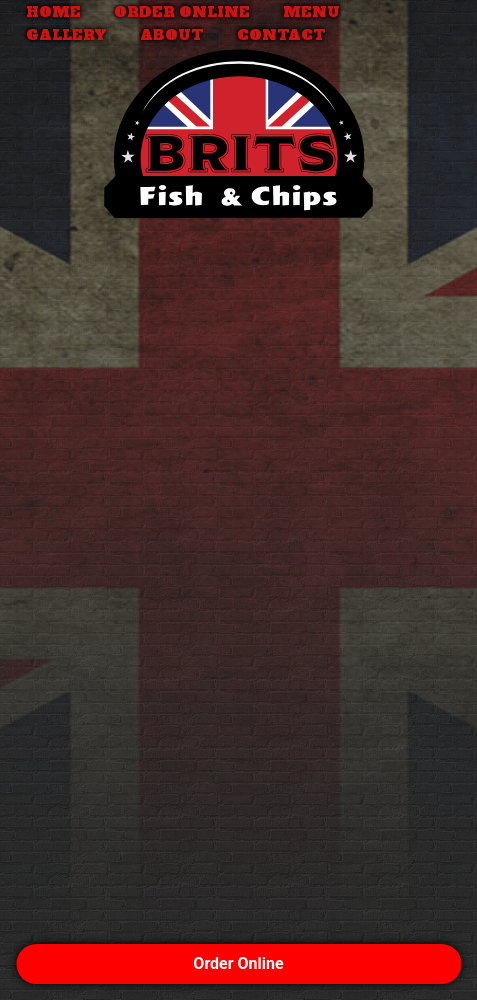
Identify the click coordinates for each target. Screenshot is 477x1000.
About (172, 35)
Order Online (182, 12)
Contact (281, 35)
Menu (311, 12)
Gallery (66, 35)
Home (53, 12)
